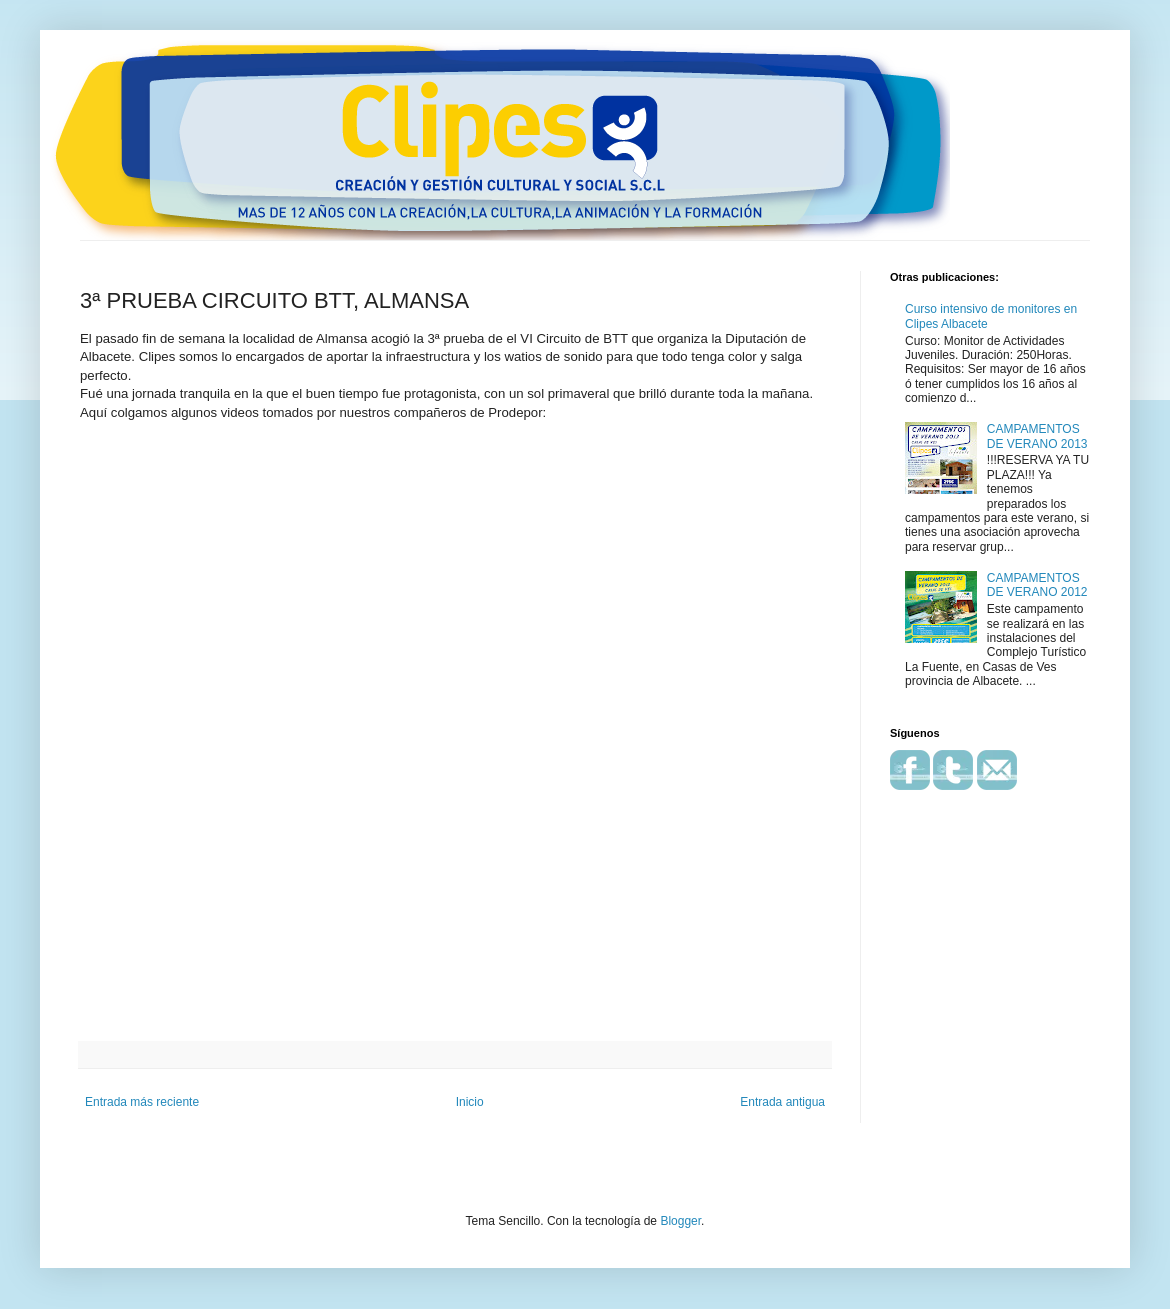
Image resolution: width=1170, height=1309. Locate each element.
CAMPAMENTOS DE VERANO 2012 (1037, 585)
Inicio (470, 1102)
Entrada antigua (782, 1102)
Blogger (680, 1221)
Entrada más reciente (142, 1102)
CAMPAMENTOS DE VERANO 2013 (1037, 436)
